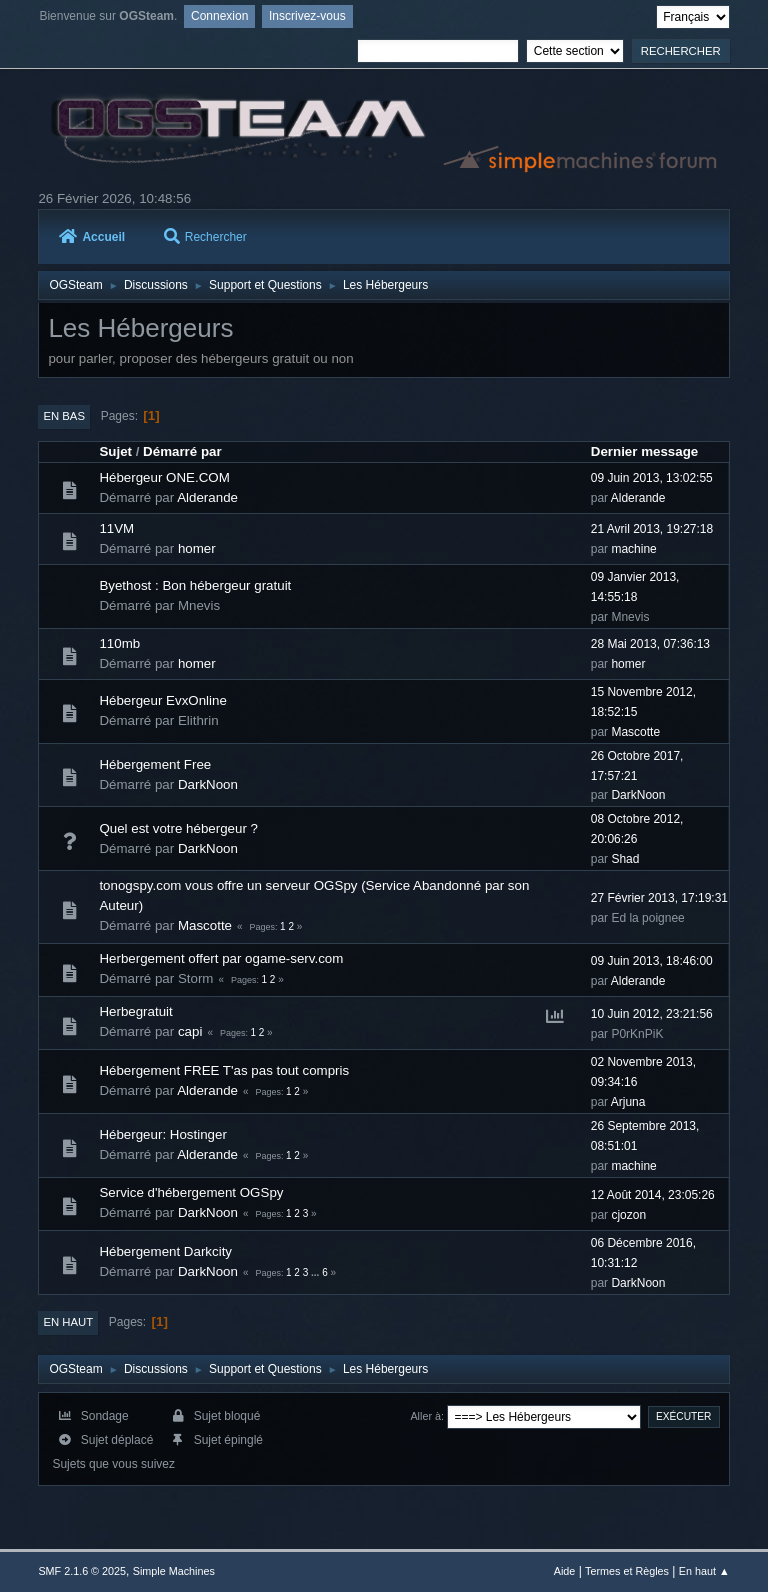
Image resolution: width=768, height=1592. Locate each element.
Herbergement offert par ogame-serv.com (221, 958)
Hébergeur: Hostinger (162, 1134)
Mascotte (635, 732)
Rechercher (205, 237)
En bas (64, 416)
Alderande (207, 497)
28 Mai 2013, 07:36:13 (650, 644)
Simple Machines (174, 1571)
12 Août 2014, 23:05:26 (653, 1195)
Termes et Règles (627, 1571)
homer (197, 548)
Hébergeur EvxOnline (162, 700)
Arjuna (628, 1102)
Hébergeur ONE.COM (164, 477)
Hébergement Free (155, 764)
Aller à (425, 1416)
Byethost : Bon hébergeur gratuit (195, 585)
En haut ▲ (704, 1571)
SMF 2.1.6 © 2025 (82, 1571)
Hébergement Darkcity (165, 1251)
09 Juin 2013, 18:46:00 (652, 961)
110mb (119, 643)
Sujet (115, 451)
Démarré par (182, 451)
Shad (625, 859)
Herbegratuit (135, 1011)
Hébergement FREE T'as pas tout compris (224, 1070)
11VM (116, 528)
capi (190, 1031)
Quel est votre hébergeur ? (178, 828)
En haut (68, 1322)
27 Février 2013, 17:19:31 (659, 898)
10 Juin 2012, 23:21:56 (652, 1014)
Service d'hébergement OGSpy (191, 1192)
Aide (565, 1571)
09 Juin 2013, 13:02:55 (652, 478)
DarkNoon (208, 784)
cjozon (628, 1215)
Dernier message (644, 451)
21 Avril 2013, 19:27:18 (652, 529)
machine (633, 549)
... (316, 1272)
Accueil (92, 237)
